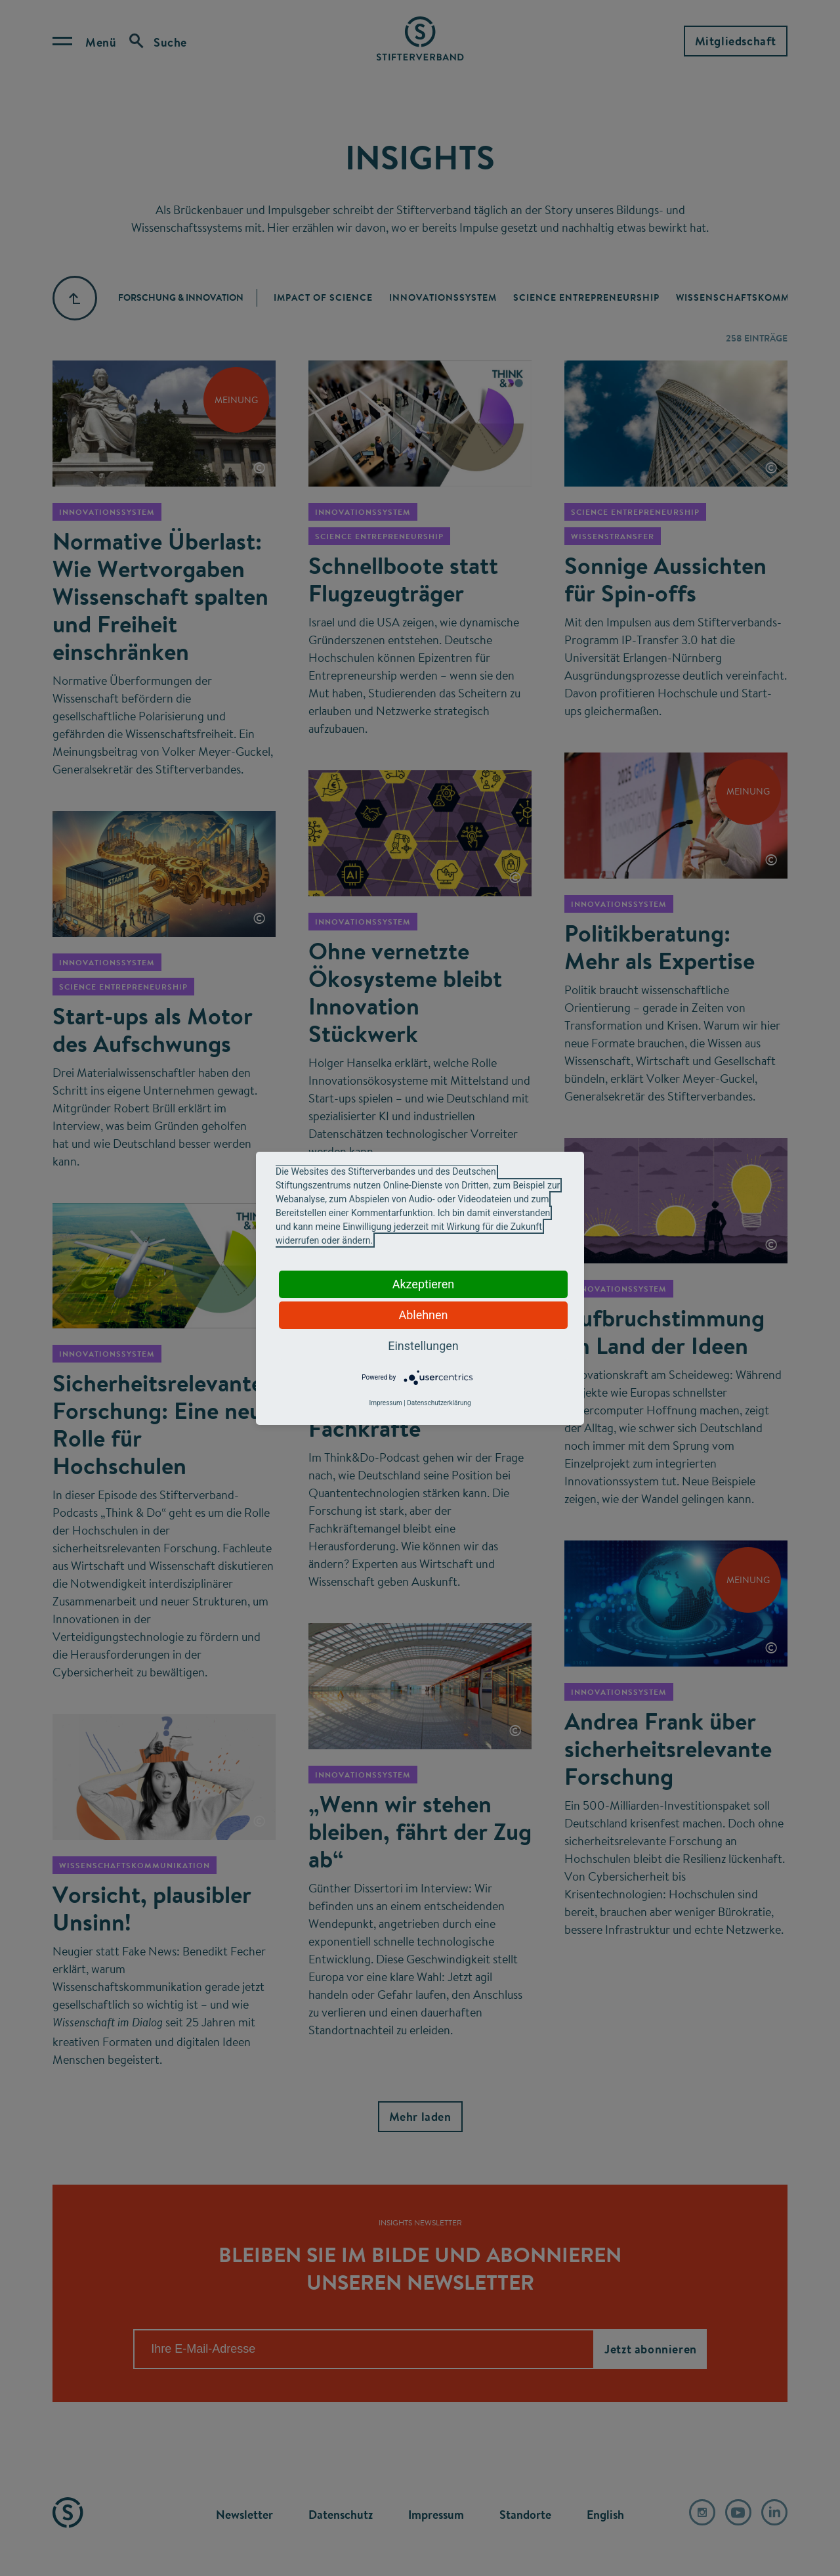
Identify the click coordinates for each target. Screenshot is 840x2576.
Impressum (385, 1403)
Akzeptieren (423, 1284)
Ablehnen (423, 1315)
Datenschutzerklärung (439, 1403)
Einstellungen (423, 1346)
